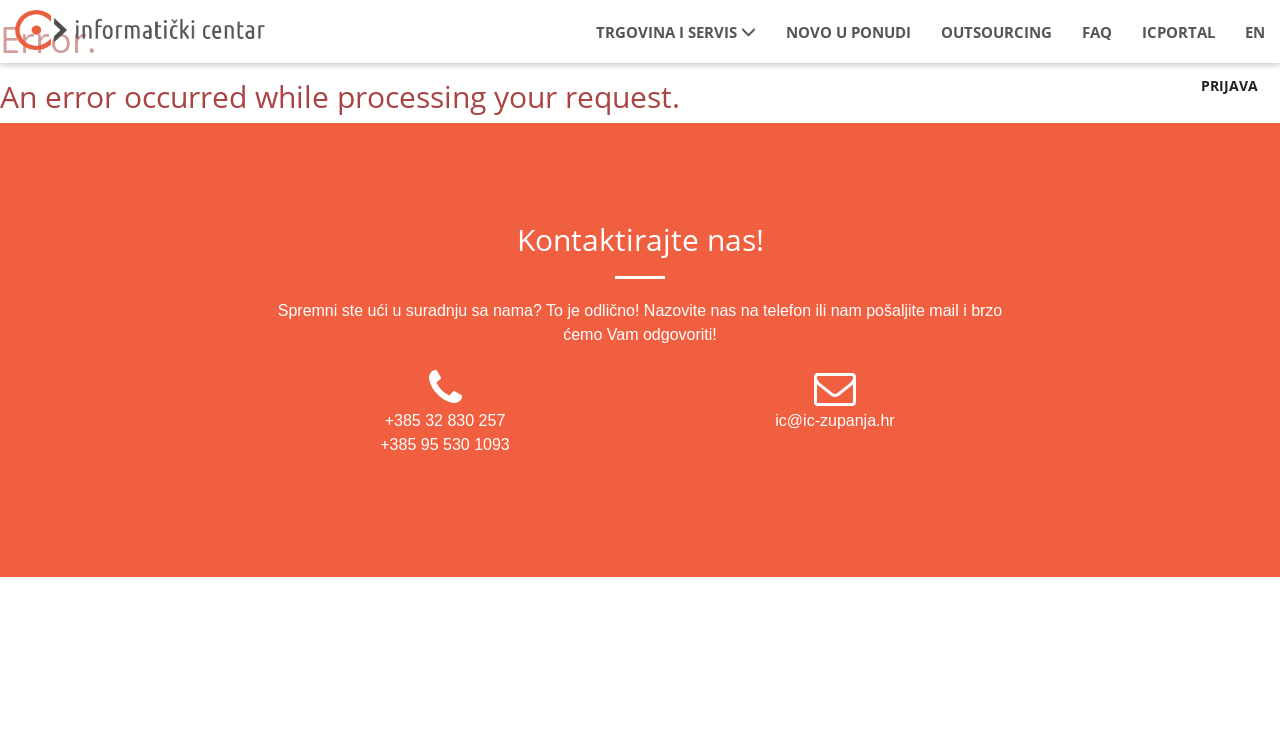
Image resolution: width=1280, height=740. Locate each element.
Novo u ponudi (848, 32)
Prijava (1229, 85)
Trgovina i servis (676, 32)
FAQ (1097, 32)
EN (1255, 32)
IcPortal (1178, 32)
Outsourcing (996, 32)
